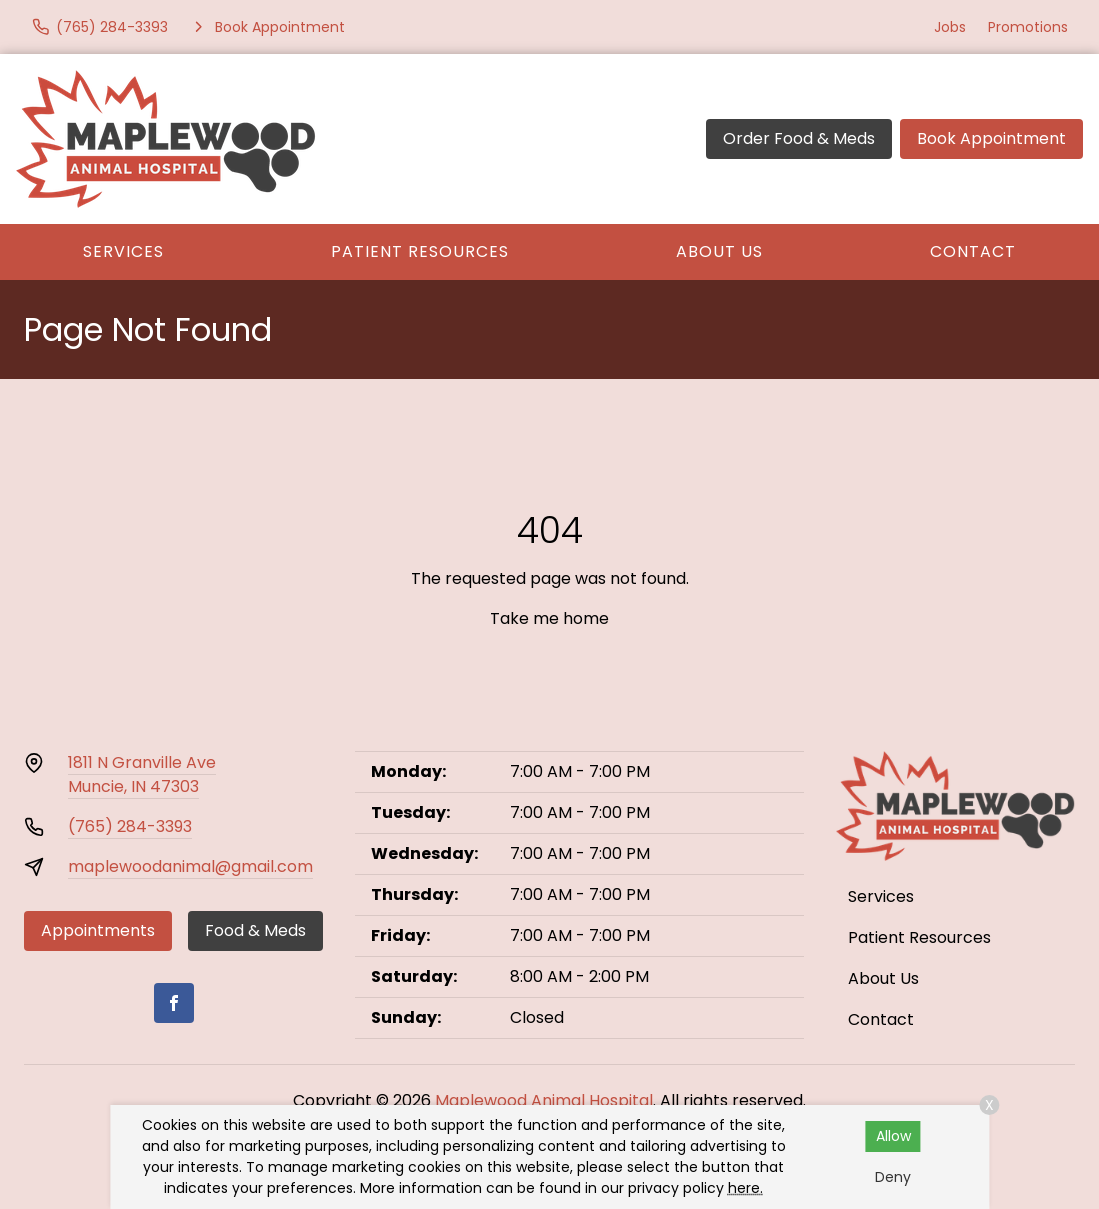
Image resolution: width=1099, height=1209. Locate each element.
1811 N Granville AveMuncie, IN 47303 (142, 774)
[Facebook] (174, 1003)
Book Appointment (991, 138)
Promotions (1028, 27)
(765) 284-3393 (130, 826)
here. (745, 1188)
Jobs (950, 27)
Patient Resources (420, 251)
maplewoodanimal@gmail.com (190, 866)
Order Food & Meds (799, 138)
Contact (973, 251)
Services (123, 251)
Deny (893, 1177)
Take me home (549, 618)
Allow (893, 1136)
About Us (719, 251)
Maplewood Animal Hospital (544, 1100)
